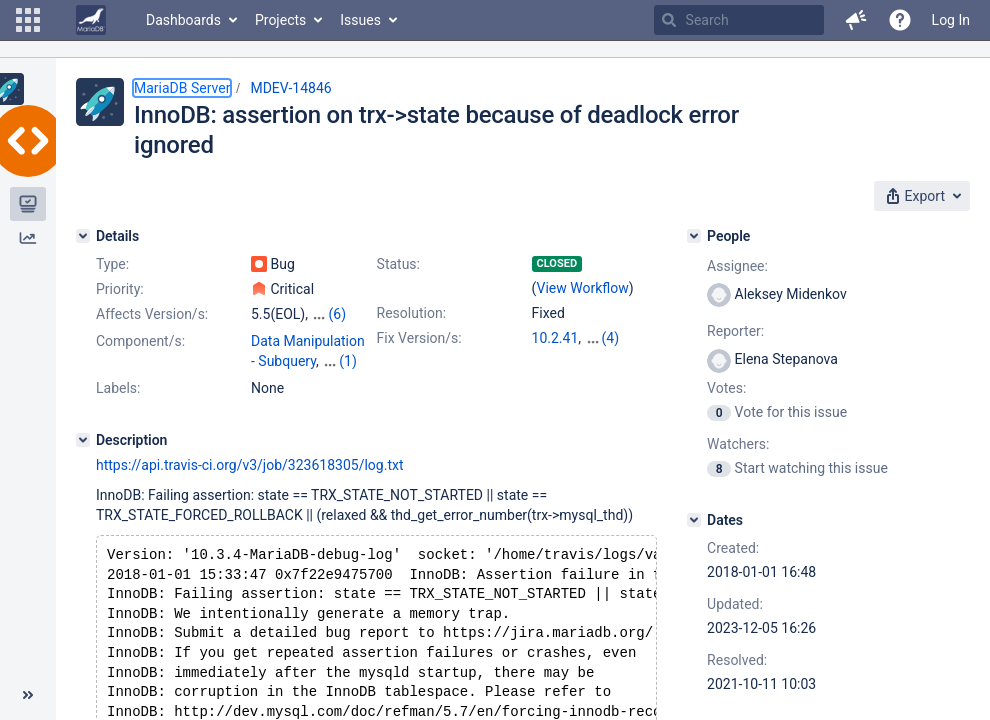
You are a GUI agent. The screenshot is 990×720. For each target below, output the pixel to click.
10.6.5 (551, 378)
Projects (280, 20)
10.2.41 (555, 338)
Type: (112, 264)
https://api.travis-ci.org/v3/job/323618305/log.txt (249, 480)
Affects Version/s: (152, 314)
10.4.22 (555, 358)
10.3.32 (608, 338)
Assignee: (737, 266)
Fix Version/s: (419, 338)
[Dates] (694, 520)
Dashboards (183, 20)
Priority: (120, 289)
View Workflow (583, 288)
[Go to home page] (91, 20)
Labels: (118, 403)
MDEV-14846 (290, 88)
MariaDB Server (182, 88)
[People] (694, 236)
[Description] (83, 455)
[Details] (83, 236)
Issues (360, 20)
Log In (951, 20)
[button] (28, 20)
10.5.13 (608, 358)
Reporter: (735, 331)
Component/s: (140, 341)
